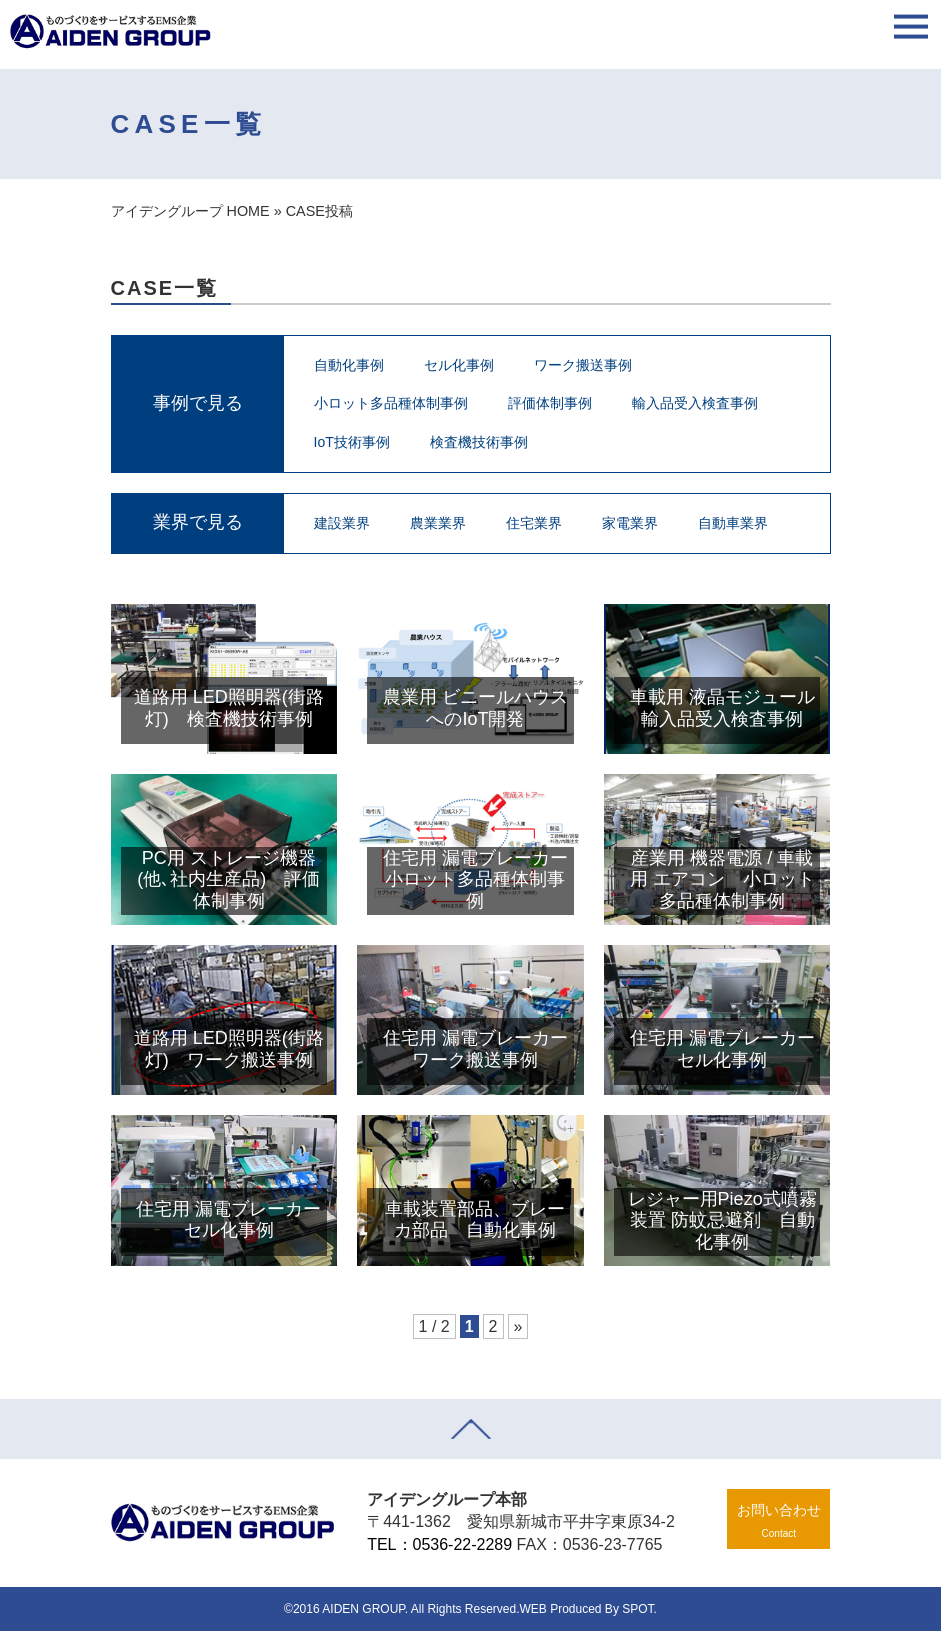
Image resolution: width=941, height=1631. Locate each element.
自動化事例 (349, 365)
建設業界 (342, 523)
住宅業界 (534, 523)
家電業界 (630, 523)
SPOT (637, 1609)
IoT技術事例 (352, 442)
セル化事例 (459, 365)
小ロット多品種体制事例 (391, 403)
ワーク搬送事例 (583, 365)
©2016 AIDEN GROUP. (346, 1609)
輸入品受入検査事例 (695, 403)
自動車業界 (733, 523)
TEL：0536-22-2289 (439, 1544)
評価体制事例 (550, 403)
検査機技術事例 (479, 442)
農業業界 (438, 523)
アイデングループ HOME (190, 211)
